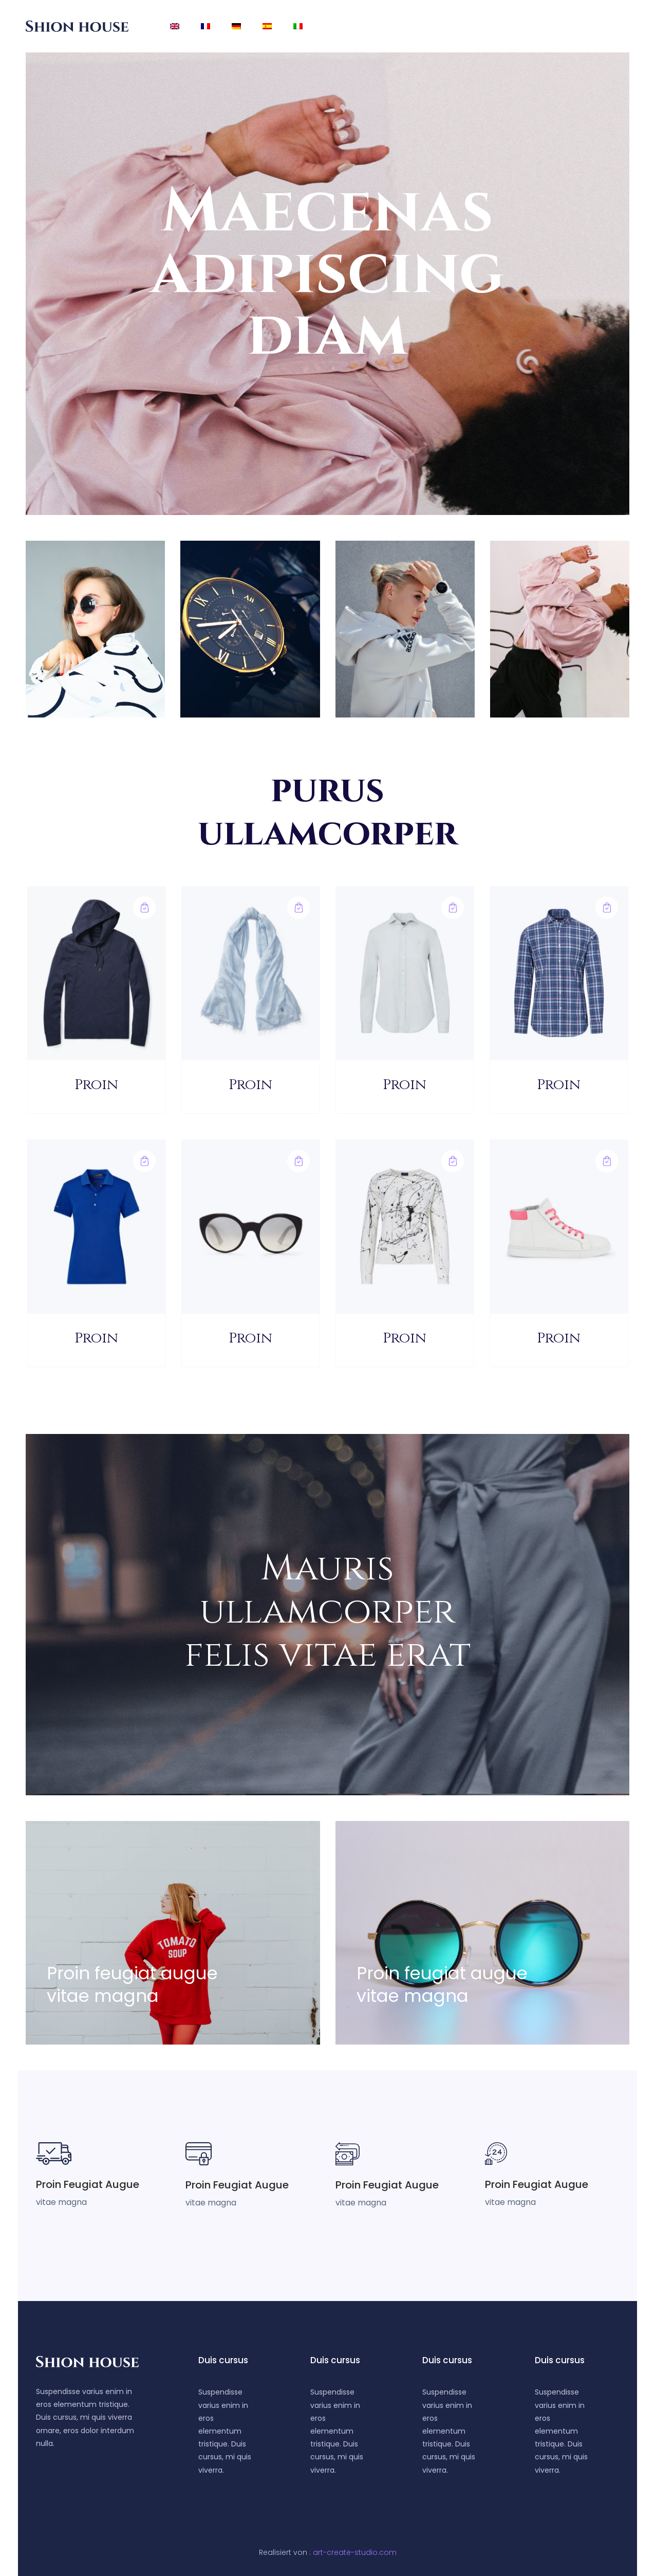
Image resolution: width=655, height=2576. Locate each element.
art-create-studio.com (355, 2552)
